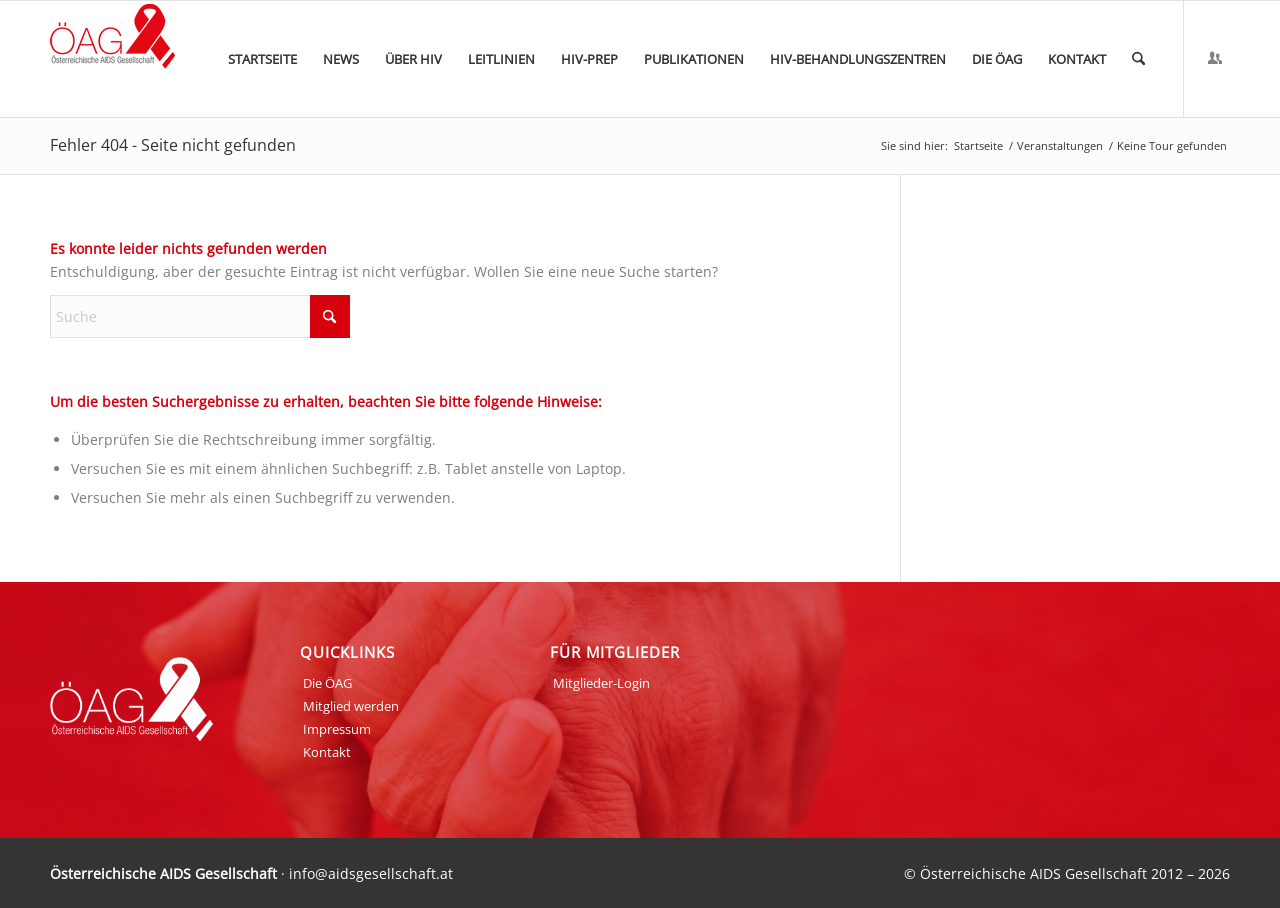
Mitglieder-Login (601, 683)
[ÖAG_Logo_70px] (112, 59)
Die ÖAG (327, 683)
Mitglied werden (351, 706)
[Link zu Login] (1215, 58)
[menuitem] (262, 59)
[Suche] (1138, 59)
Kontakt (327, 752)
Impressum (337, 729)
